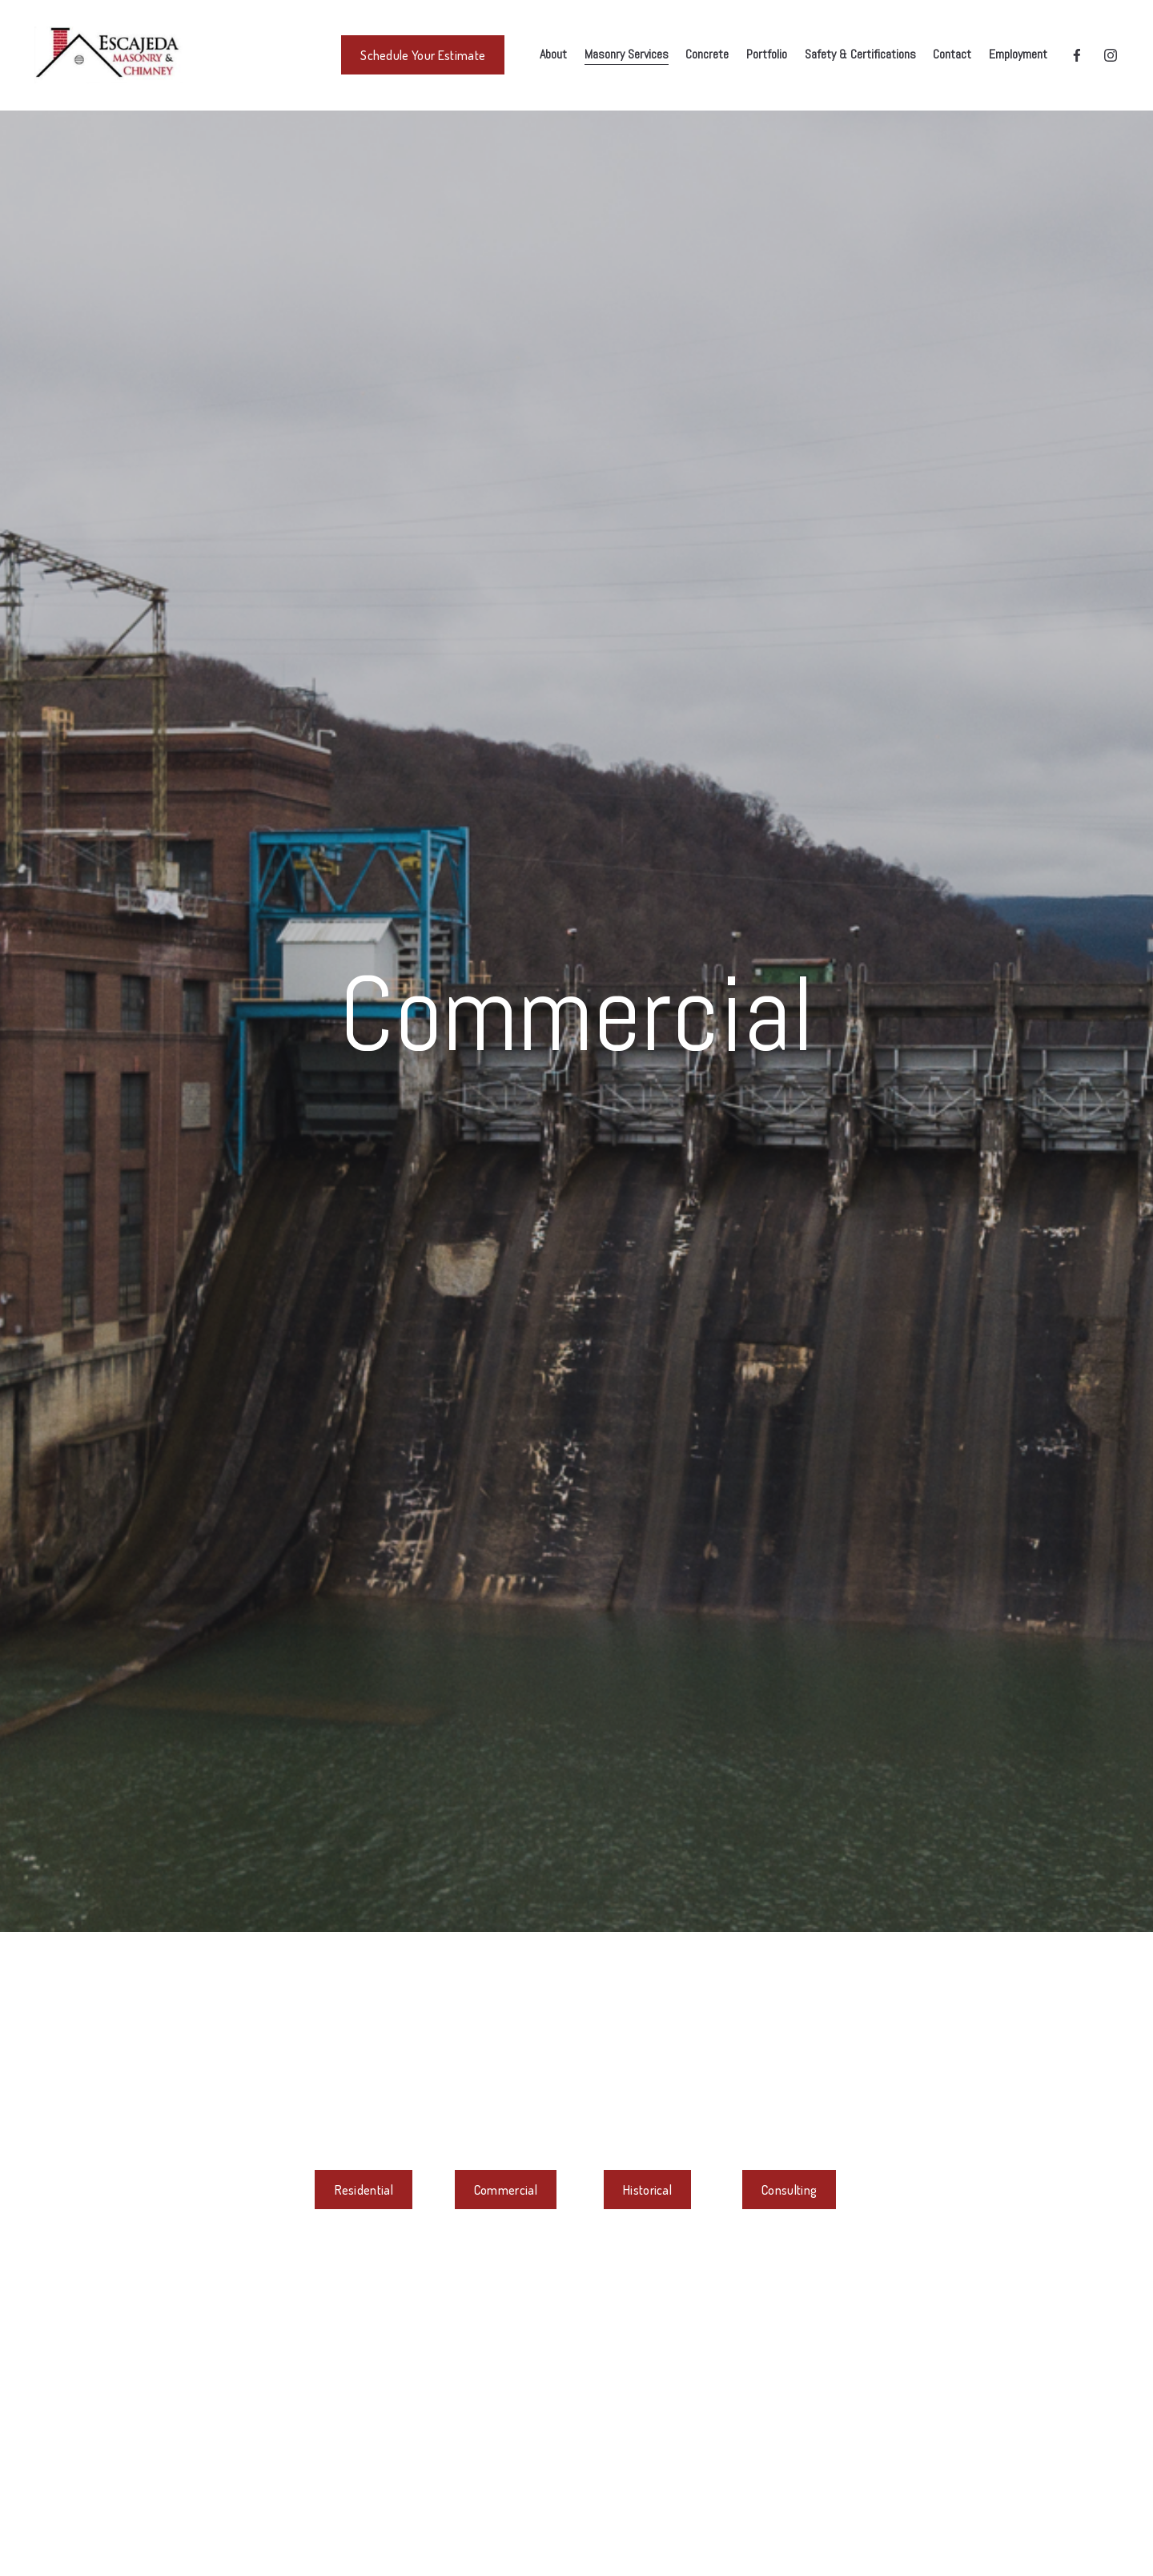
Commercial (505, 2190)
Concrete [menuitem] (707, 54)
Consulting (789, 2190)
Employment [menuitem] (1018, 54)
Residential (364, 2190)
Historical (647, 2190)
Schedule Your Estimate (422, 55)
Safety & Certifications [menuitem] (860, 54)
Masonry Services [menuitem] (627, 54)
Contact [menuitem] (952, 54)
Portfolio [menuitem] (766, 54)
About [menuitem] (553, 54)
